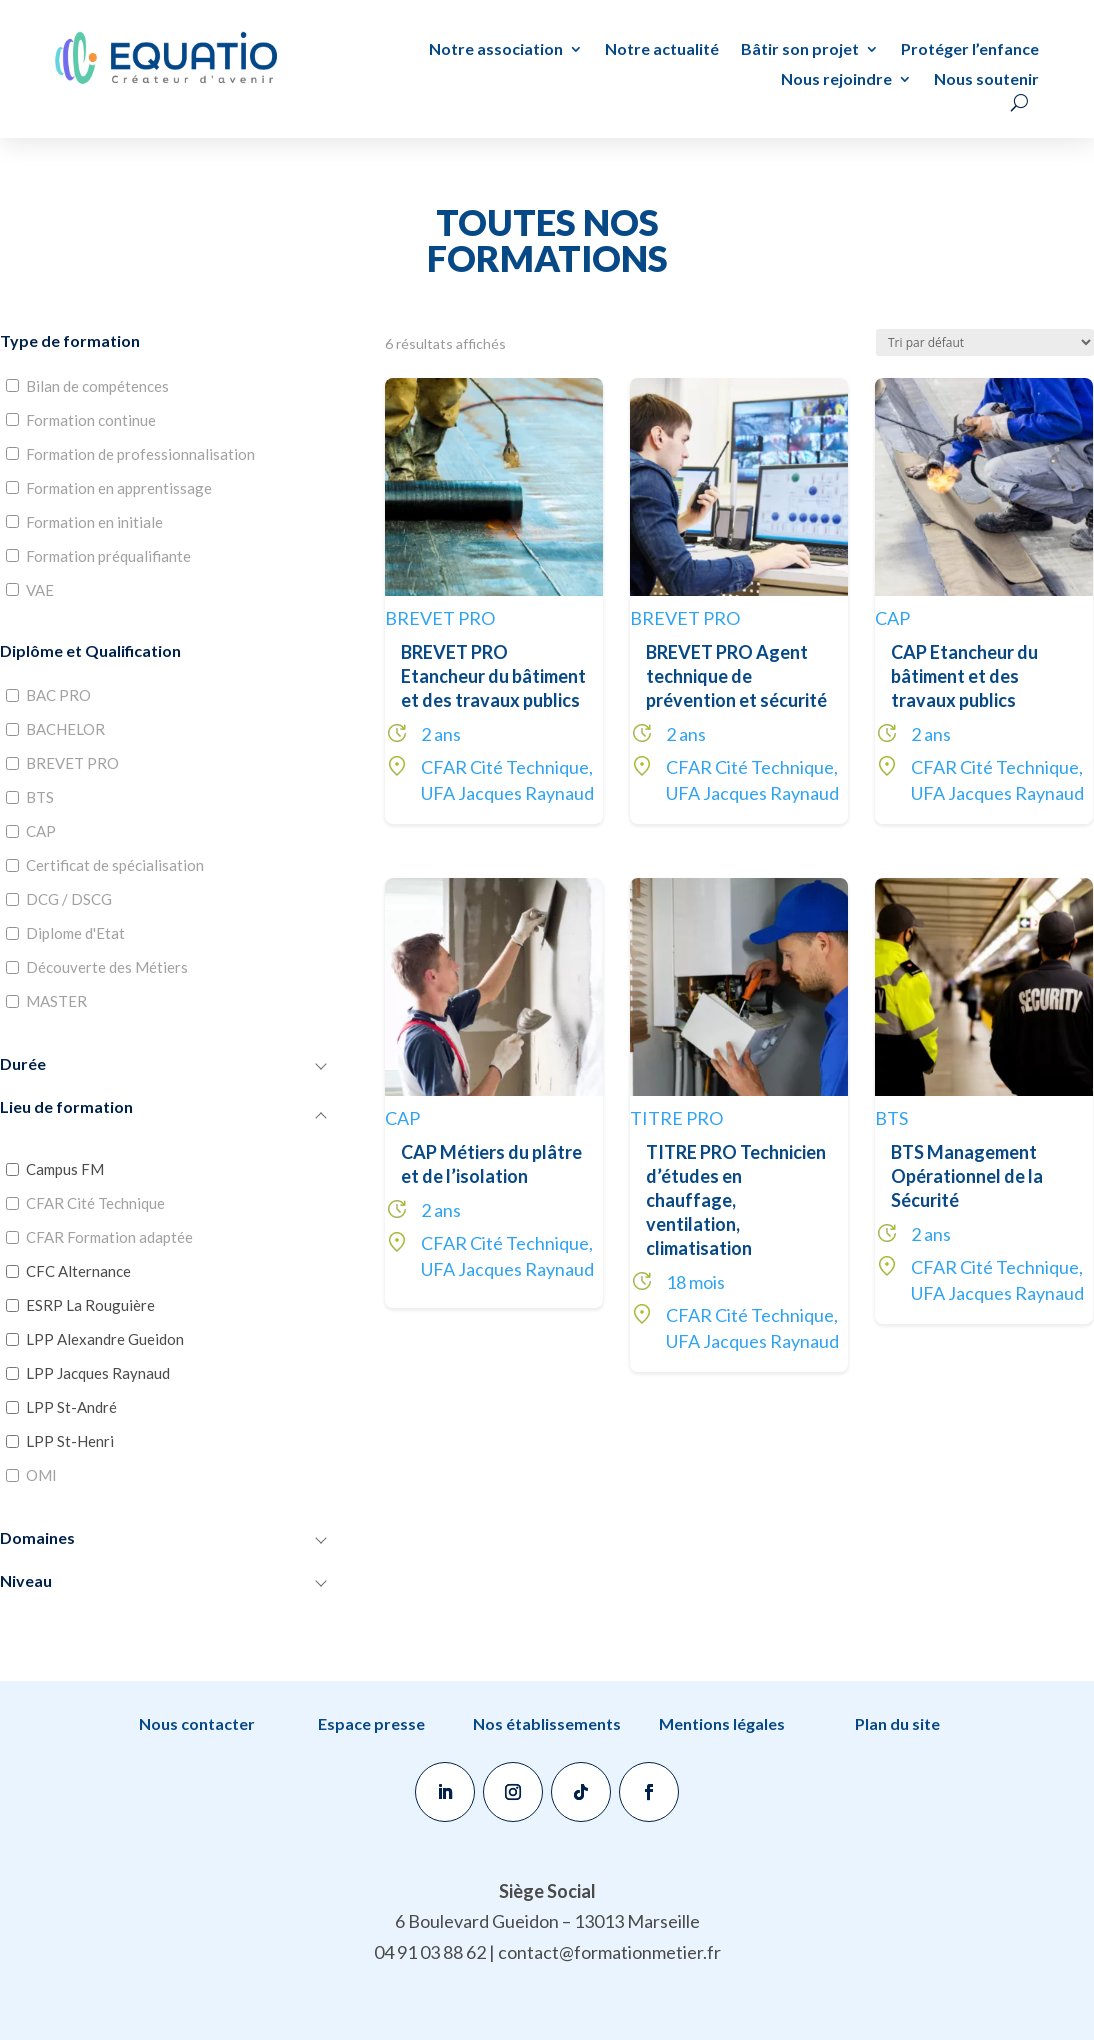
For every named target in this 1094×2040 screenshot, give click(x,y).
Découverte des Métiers (107, 967)
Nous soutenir (986, 80)
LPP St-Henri (70, 1441)
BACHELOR (65, 729)
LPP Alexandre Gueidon (105, 1339)
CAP (41, 831)
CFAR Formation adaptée (109, 1237)
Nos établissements (547, 1723)
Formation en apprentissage (119, 488)
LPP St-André (71, 1407)
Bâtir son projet (800, 50)
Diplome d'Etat (75, 933)
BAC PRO (58, 695)
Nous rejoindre (836, 80)
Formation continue (91, 420)
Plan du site (897, 1723)
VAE (40, 590)
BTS (40, 797)
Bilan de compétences (97, 386)
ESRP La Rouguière (90, 1305)
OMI (41, 1475)
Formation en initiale (94, 522)
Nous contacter (197, 1723)
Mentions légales (722, 1723)
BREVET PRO (72, 763)
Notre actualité (662, 50)
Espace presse (371, 1723)
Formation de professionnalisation (140, 454)
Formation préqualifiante (108, 556)
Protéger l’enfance (970, 50)
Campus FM (65, 1169)
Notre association (496, 50)
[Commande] (985, 342)
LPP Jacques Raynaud (98, 1373)
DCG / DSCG (69, 899)
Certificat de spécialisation (115, 865)
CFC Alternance (78, 1271)
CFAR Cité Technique (95, 1203)
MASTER (56, 1001)
